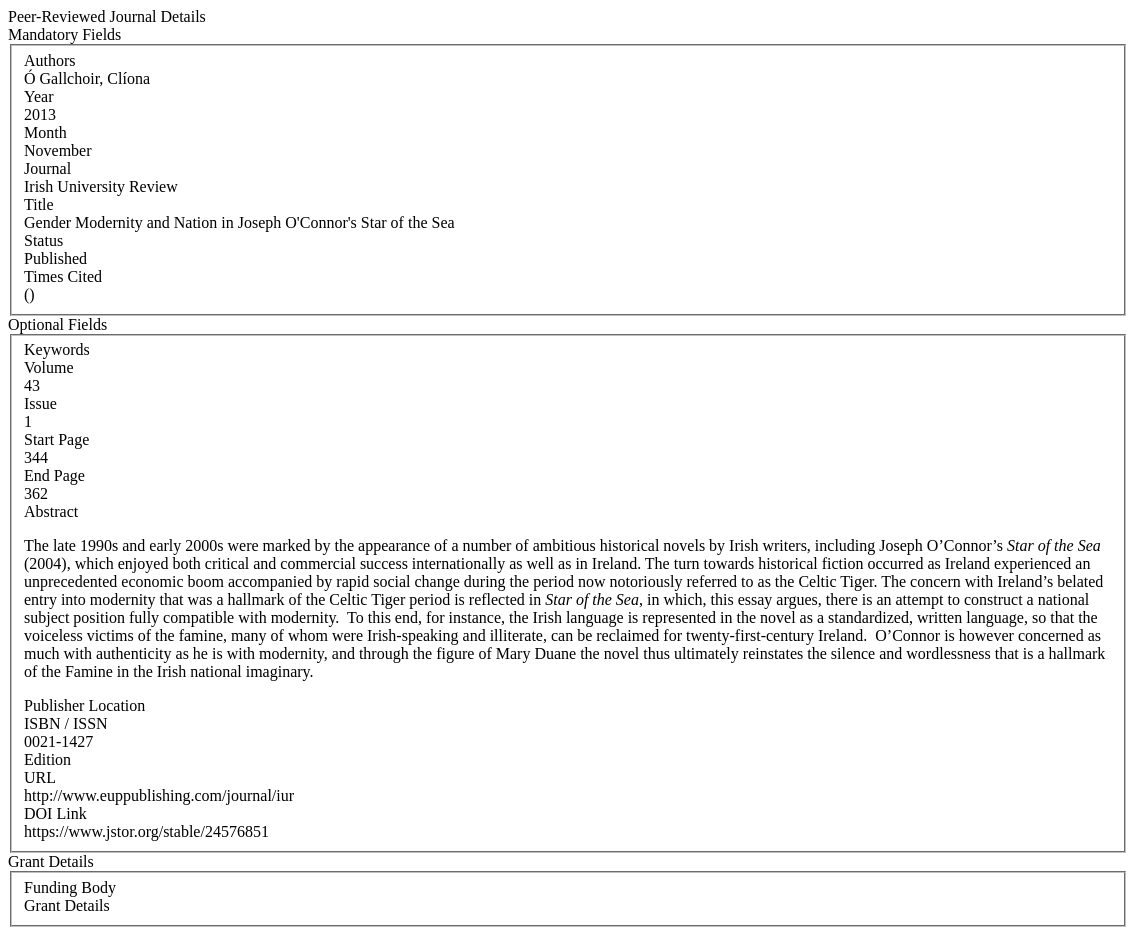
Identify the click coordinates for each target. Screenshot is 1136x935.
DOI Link (55, 813)
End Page (54, 475)
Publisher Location (84, 705)
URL (40, 777)
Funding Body (70, 887)
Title (39, 204)
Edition (47, 759)
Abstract (51, 511)
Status (43, 240)
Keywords (57, 349)
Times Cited (63, 276)
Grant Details (67, 905)
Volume (48, 367)
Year (38, 96)
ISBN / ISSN (66, 723)
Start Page (56, 439)
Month (45, 132)
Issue (40, 403)
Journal (47, 168)
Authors (50, 60)
